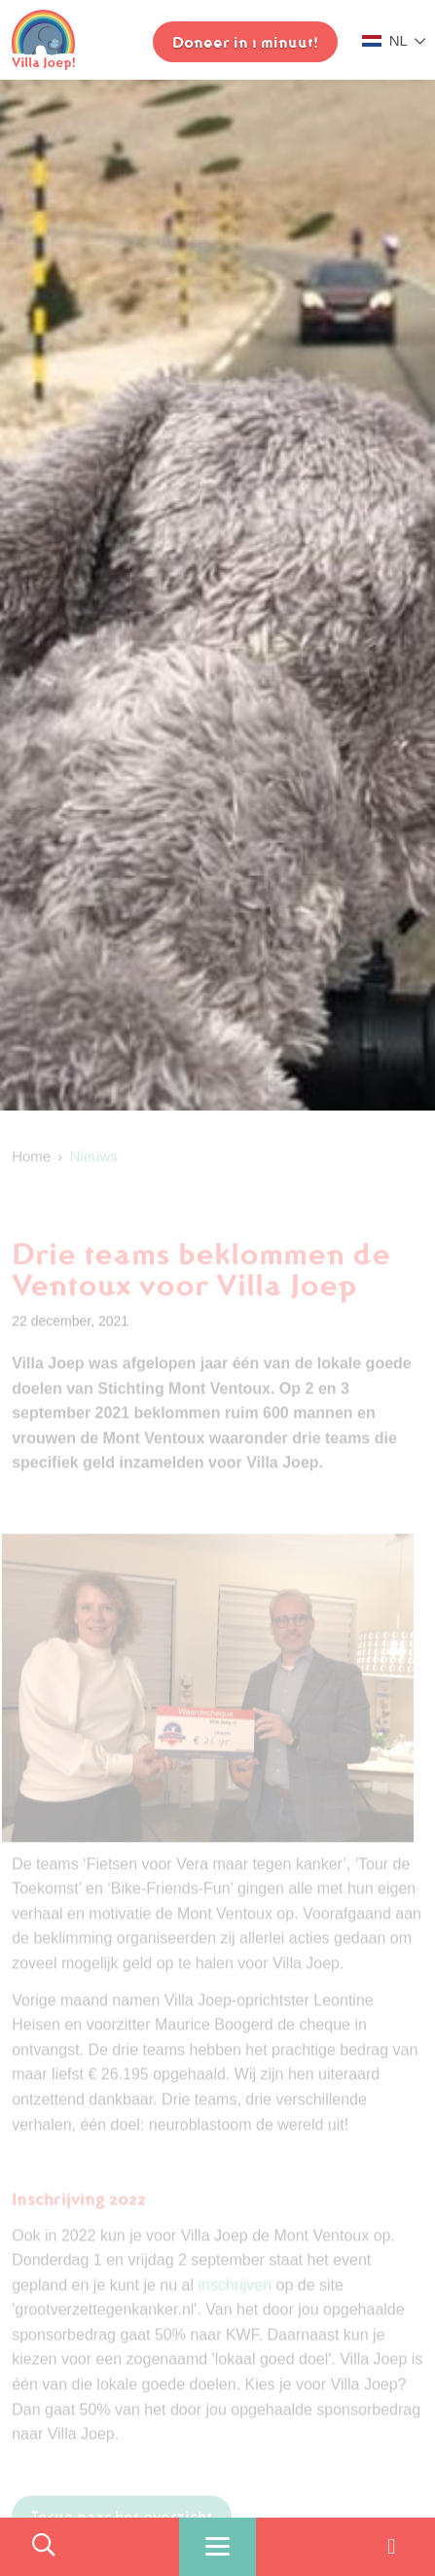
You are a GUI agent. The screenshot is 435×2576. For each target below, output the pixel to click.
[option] (217, 595)
